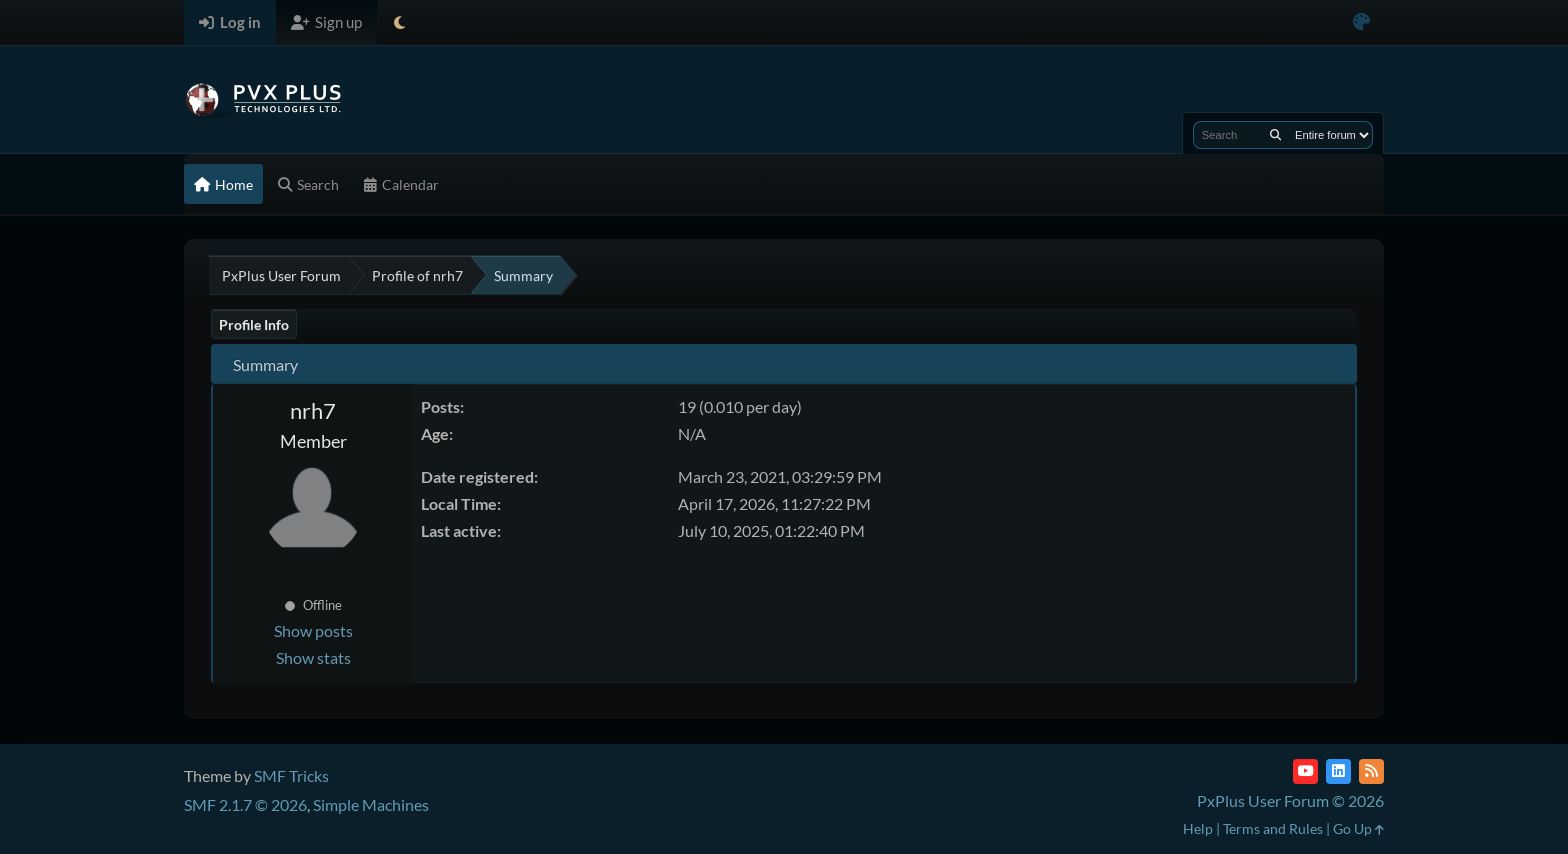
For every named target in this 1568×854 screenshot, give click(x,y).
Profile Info (254, 324)
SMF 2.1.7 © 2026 (245, 804)
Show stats (313, 657)
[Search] (1275, 135)
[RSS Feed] (1371, 771)
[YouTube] (1305, 771)
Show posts (313, 630)
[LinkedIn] (1338, 771)
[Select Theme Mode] (399, 22)
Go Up (1358, 828)
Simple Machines (371, 804)
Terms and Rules (1273, 828)
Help (1198, 828)
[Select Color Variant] (1361, 22)
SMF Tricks (291, 775)
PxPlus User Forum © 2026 (1290, 800)
